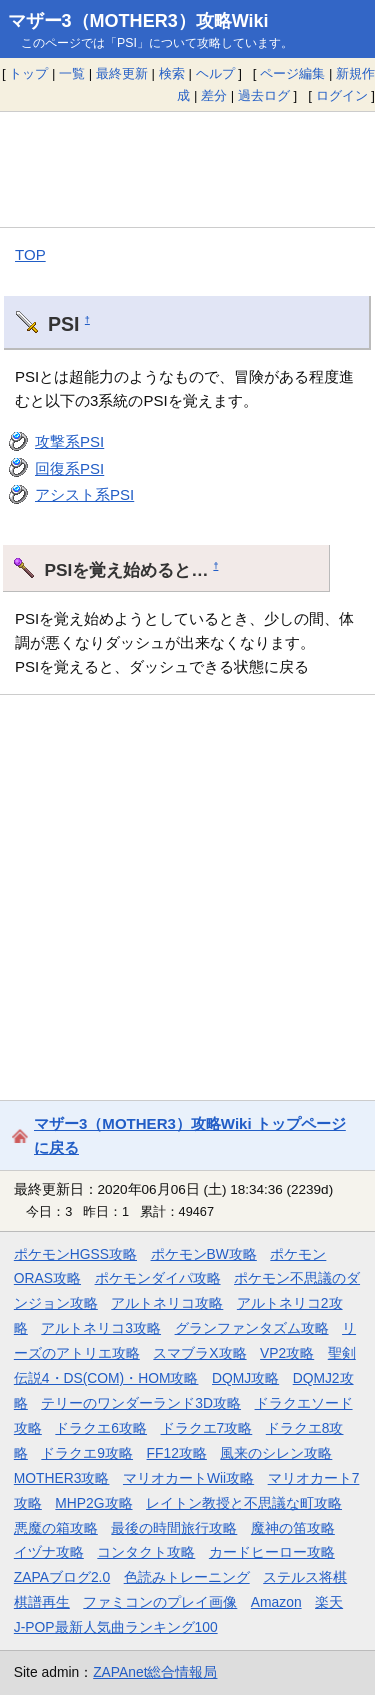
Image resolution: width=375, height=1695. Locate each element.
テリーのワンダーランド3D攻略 (141, 1403)
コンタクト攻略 (146, 1552)
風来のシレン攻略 (276, 1453)
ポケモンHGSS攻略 (75, 1254)
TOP (30, 254)
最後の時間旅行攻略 (174, 1528)
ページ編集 (292, 73)
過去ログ (264, 95)
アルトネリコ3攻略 (101, 1328)
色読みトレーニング (187, 1577)
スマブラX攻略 (199, 1353)
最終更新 (122, 73)
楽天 (329, 1602)
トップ (28, 73)
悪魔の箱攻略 (56, 1528)
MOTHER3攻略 (62, 1478)
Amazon (276, 1602)
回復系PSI (69, 468)
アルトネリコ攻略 (167, 1303)
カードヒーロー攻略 (272, 1552)
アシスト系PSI (84, 494)
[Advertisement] (187, 169)
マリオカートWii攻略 (188, 1478)
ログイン (342, 95)
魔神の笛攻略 (293, 1528)
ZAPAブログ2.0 (62, 1577)
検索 (172, 73)
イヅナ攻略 (49, 1552)
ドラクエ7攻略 (207, 1428)
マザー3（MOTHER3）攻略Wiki (138, 21)
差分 (214, 95)
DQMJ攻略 (245, 1378)
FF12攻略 (177, 1453)
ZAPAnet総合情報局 (155, 1672)
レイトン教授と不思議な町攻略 (244, 1503)
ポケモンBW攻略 (204, 1254)
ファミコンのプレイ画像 (160, 1602)
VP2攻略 (287, 1353)
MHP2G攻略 (93, 1503)
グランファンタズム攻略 (252, 1328)
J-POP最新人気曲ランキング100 (116, 1627)
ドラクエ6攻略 (101, 1428)
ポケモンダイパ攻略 (158, 1278)
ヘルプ (215, 73)
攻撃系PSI (69, 441)
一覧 (72, 73)
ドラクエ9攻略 (87, 1453)
